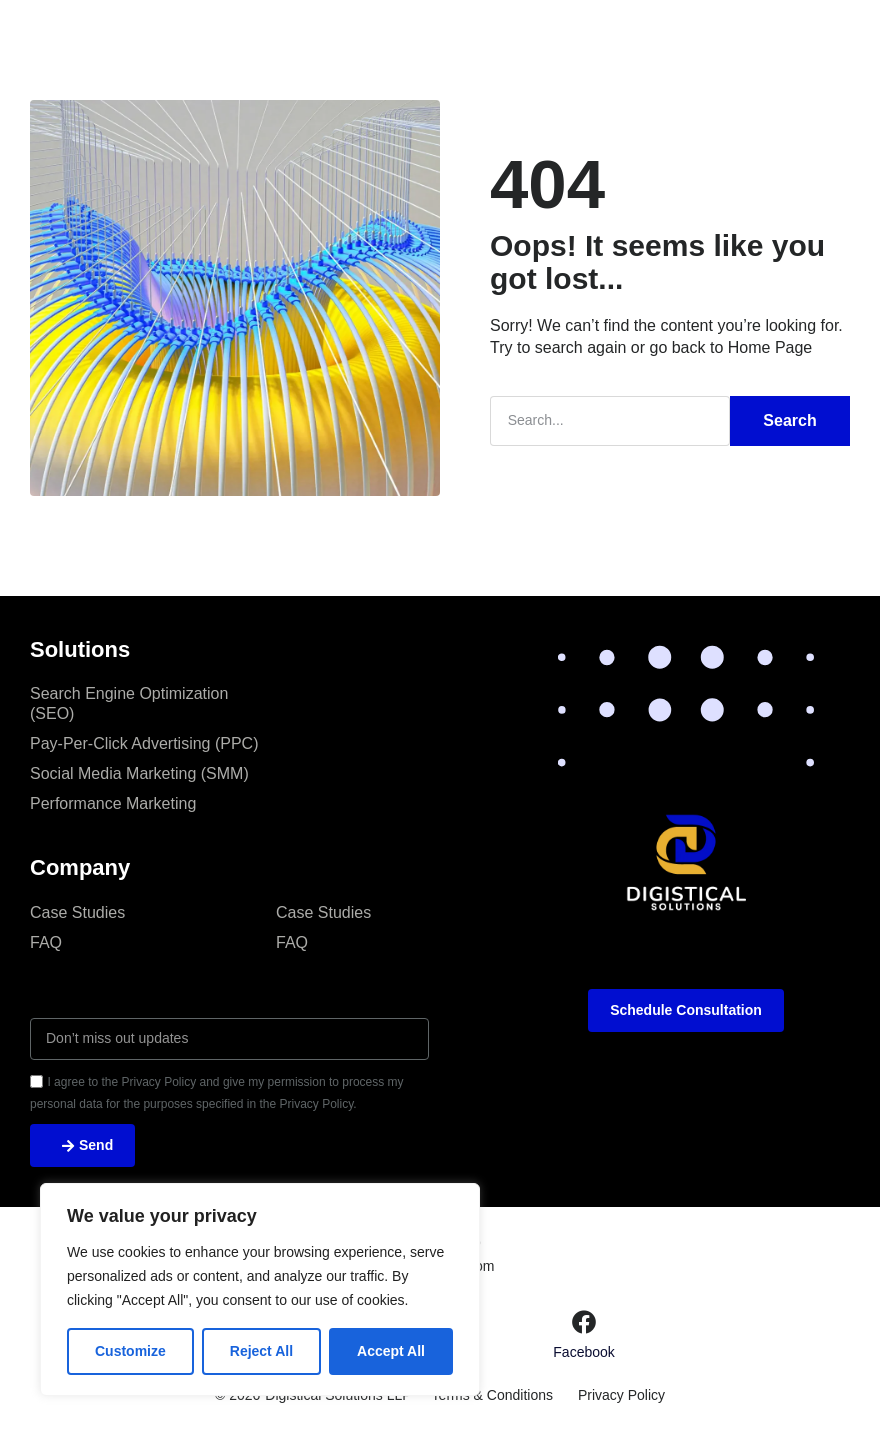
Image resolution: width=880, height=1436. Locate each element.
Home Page (770, 347)
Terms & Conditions (492, 1396)
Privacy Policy (621, 1396)
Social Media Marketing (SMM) (139, 773)
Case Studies (77, 912)
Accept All (391, 1351)
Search (789, 420)
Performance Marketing (113, 803)
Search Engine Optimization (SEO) (129, 703)
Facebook (583, 1352)
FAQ (46, 942)
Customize (130, 1351)
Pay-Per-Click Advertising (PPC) (144, 743)
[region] (260, 1289)
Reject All (261, 1351)
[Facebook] (584, 1322)
